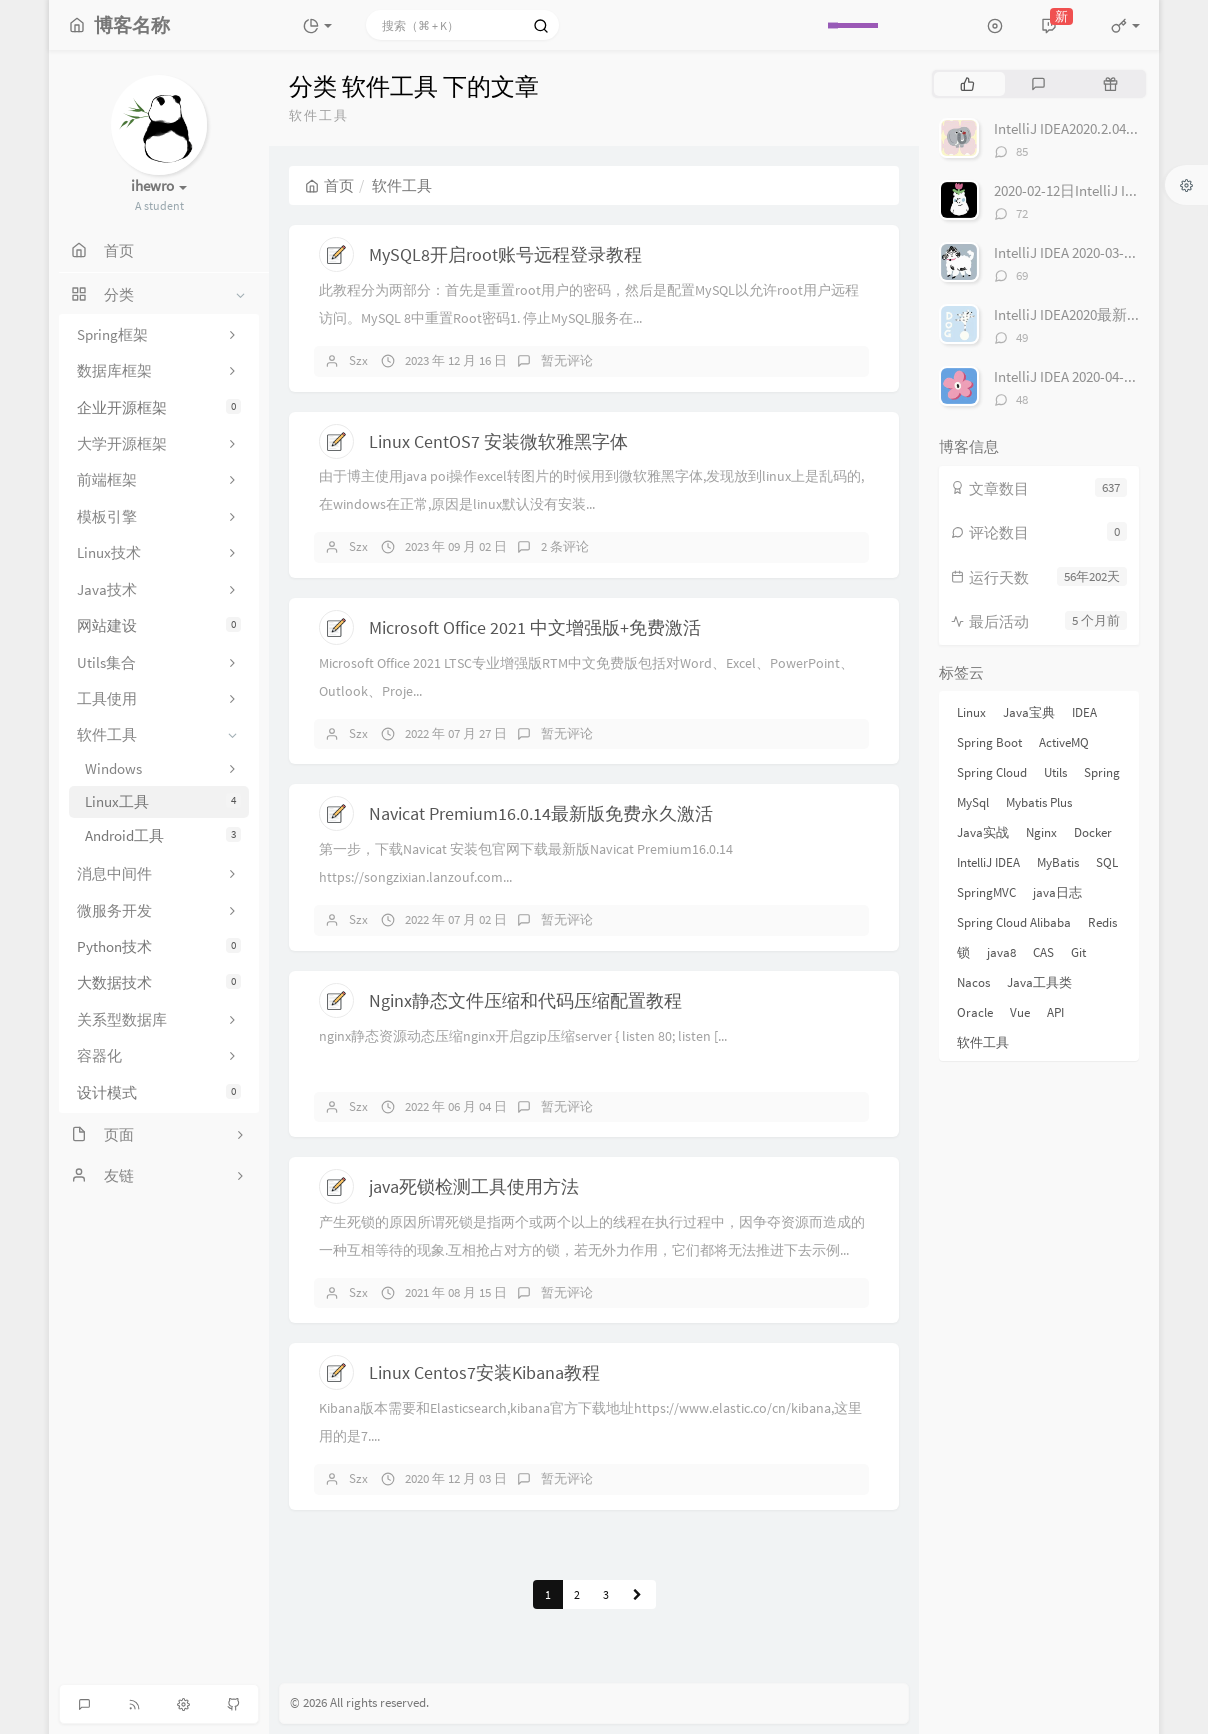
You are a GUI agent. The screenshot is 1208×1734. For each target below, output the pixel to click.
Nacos (973, 982)
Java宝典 (1029, 712)
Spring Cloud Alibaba (1014, 922)
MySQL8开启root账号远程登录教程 (505, 254)
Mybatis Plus (1039, 802)
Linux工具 (163, 801)
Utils (1055, 772)
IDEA (1084, 712)
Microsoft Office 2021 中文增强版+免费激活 (535, 627)
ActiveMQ (1064, 742)
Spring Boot (989, 742)
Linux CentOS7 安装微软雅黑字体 (498, 441)
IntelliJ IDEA (988, 862)
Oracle (975, 1012)
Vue (1020, 1012)
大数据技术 (159, 982)
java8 (1001, 952)
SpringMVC (986, 892)
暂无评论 (567, 360)
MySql (973, 802)
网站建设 (159, 625)
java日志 (1057, 892)
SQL (1107, 862)
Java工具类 (1039, 982)
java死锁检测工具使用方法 (474, 1186)
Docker (1093, 832)
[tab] (967, 84)
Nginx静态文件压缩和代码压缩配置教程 (525, 1000)
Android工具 (163, 835)
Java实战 (983, 832)
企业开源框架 (159, 407)
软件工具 (983, 1042)
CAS (1043, 952)
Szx (358, 360)
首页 (329, 185)
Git (1078, 952)
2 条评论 (565, 546)
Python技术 (159, 946)
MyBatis (1058, 862)
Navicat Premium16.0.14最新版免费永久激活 (541, 813)
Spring (1102, 772)
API (1055, 1012)
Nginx (1041, 832)
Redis (1102, 922)
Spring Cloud (992, 772)
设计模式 (159, 1092)
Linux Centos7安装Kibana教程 (484, 1372)
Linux (971, 712)
